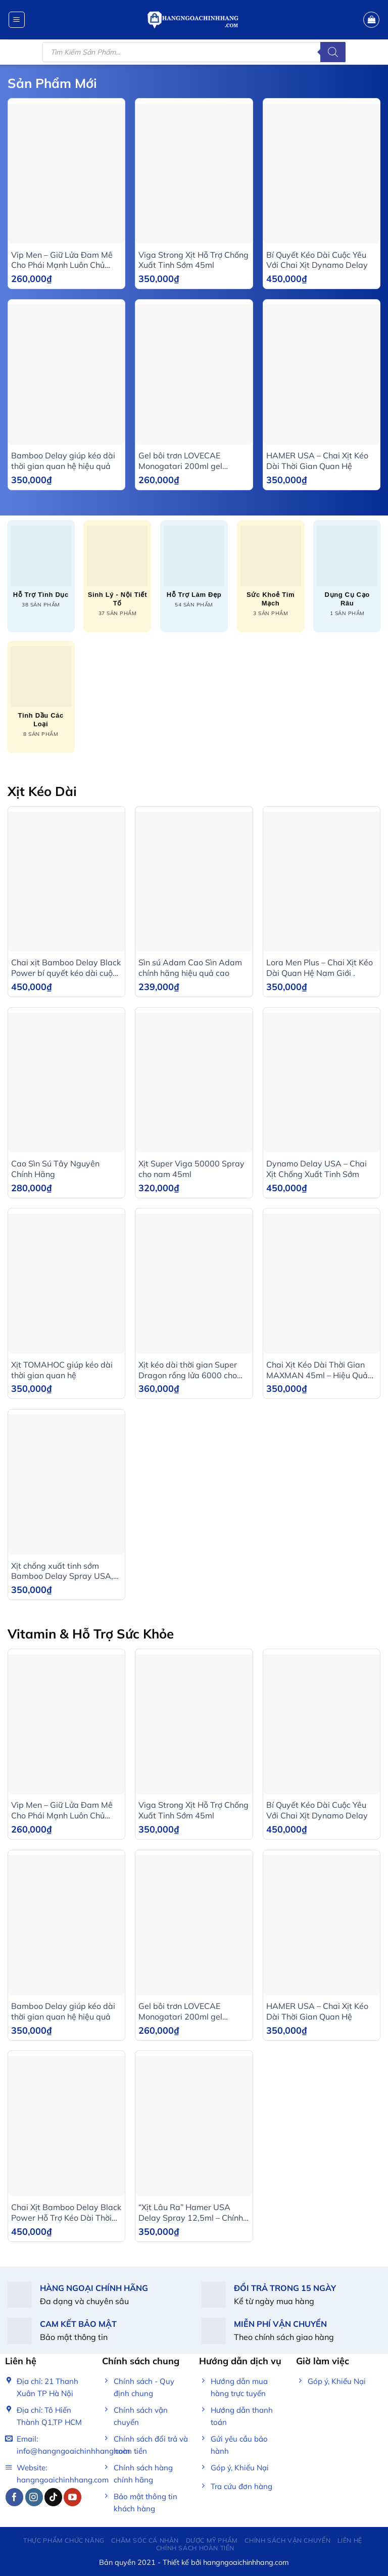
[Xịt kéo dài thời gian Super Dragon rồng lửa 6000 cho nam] (193, 1283)
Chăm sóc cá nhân (145, 2540)
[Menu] (17, 20)
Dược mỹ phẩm (212, 2540)
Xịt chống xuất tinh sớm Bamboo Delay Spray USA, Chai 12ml (62, 1571)
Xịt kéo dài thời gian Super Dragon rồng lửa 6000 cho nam (187, 1370)
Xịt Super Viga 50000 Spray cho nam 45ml (191, 1168)
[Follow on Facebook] (14, 2497)
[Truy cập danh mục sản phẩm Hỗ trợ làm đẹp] (194, 567)
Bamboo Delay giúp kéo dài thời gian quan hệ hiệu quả (63, 460)
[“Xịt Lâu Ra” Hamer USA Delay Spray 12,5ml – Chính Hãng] (193, 2126)
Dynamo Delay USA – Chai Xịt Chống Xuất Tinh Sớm (316, 1168)
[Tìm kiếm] (333, 52)
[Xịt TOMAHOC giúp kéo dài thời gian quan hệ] (66, 1283)
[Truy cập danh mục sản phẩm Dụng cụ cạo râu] (347, 571)
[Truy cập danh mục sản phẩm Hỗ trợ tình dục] (41, 567)
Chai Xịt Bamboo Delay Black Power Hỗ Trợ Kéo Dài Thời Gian (66, 2212)
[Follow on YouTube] (72, 2497)
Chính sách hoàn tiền (195, 2548)
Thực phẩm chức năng (64, 2540)
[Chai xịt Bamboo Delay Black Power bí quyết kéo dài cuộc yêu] (66, 882)
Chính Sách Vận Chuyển (287, 2540)
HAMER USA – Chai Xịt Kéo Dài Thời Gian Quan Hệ (317, 460)
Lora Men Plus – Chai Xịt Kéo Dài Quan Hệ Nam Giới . (319, 967)
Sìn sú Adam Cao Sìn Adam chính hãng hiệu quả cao (190, 967)
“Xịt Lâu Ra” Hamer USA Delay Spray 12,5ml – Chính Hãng (190, 2212)
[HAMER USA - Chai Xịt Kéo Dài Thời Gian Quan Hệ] (321, 375)
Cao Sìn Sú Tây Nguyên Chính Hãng (55, 1168)
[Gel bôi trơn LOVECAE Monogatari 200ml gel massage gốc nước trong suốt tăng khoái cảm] (193, 375)
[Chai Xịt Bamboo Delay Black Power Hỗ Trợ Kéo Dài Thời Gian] (66, 2126)
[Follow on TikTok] (53, 2497)
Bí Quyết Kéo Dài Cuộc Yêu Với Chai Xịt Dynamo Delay (317, 260)
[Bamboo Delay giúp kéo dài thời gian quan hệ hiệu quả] (66, 375)
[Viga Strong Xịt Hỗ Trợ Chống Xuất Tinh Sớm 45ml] (193, 174)
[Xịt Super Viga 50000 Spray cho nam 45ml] (193, 1083)
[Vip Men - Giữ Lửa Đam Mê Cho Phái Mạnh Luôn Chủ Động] (66, 174)
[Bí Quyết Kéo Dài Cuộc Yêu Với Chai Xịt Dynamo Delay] (321, 174)
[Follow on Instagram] (34, 2497)
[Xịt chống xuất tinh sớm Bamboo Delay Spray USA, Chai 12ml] (66, 1485)
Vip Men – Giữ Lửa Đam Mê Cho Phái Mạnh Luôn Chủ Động (62, 260)
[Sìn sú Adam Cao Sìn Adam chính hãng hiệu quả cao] (193, 882)
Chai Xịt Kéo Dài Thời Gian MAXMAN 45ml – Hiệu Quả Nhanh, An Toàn (317, 1370)
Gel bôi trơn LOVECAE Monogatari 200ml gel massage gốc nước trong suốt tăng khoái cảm (193, 461)
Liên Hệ (349, 2540)
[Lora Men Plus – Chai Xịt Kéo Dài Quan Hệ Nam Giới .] (321, 882)
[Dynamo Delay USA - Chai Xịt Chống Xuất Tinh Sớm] (321, 1083)
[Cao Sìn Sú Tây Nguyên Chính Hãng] (66, 1083)
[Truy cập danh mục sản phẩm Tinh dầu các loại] (41, 691)
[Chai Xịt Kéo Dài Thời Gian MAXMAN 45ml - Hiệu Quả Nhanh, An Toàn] (321, 1283)
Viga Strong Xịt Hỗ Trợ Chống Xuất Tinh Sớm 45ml (193, 260)
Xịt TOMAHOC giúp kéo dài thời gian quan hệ (62, 1370)
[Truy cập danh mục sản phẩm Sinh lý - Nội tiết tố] (117, 571)
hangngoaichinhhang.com (246, 2562)
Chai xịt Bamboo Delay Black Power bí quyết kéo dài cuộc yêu (66, 967)
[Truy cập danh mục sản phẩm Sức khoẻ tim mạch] (270, 571)
